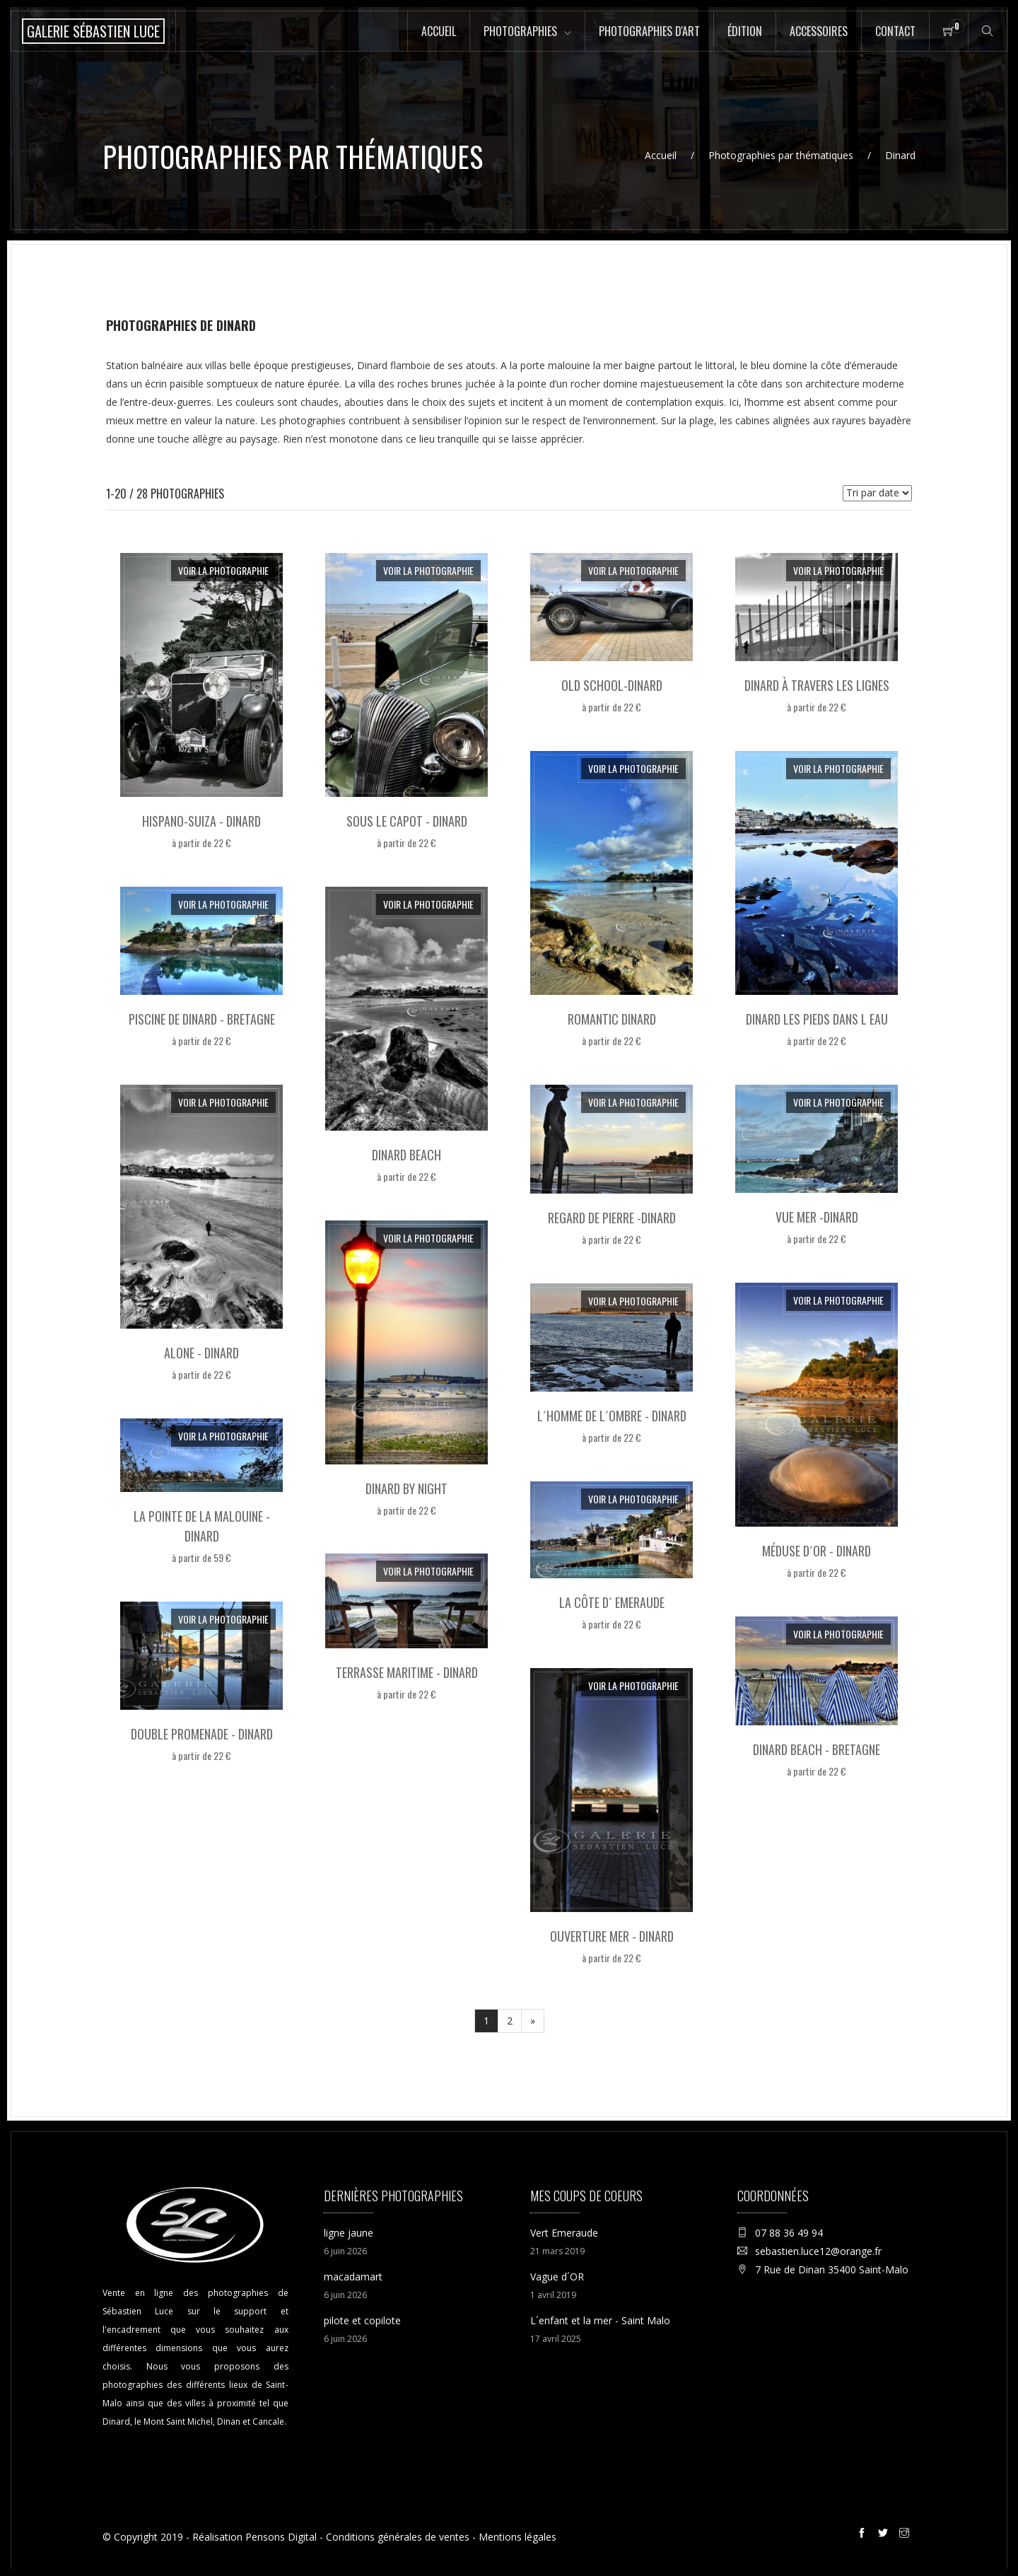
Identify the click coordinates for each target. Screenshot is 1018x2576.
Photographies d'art (649, 31)
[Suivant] (532, 2021)
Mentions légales (517, 2536)
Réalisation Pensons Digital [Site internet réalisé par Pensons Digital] (254, 2536)
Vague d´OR (557, 2276)
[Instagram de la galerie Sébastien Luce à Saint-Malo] (906, 2535)
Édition (744, 31)
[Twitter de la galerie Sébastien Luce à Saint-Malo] (885, 2535)
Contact (895, 31)
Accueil (438, 31)
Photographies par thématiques (780, 155)
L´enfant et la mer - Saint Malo (600, 2320)
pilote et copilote (362, 2320)
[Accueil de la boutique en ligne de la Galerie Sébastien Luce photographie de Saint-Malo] (93, 31)
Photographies (520, 31)
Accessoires (819, 31)
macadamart (353, 2276)
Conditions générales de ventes (397, 2536)
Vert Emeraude (564, 2232)
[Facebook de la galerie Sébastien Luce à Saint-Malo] (864, 2535)
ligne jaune (348, 2232)
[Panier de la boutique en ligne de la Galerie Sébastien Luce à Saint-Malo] (948, 31)
